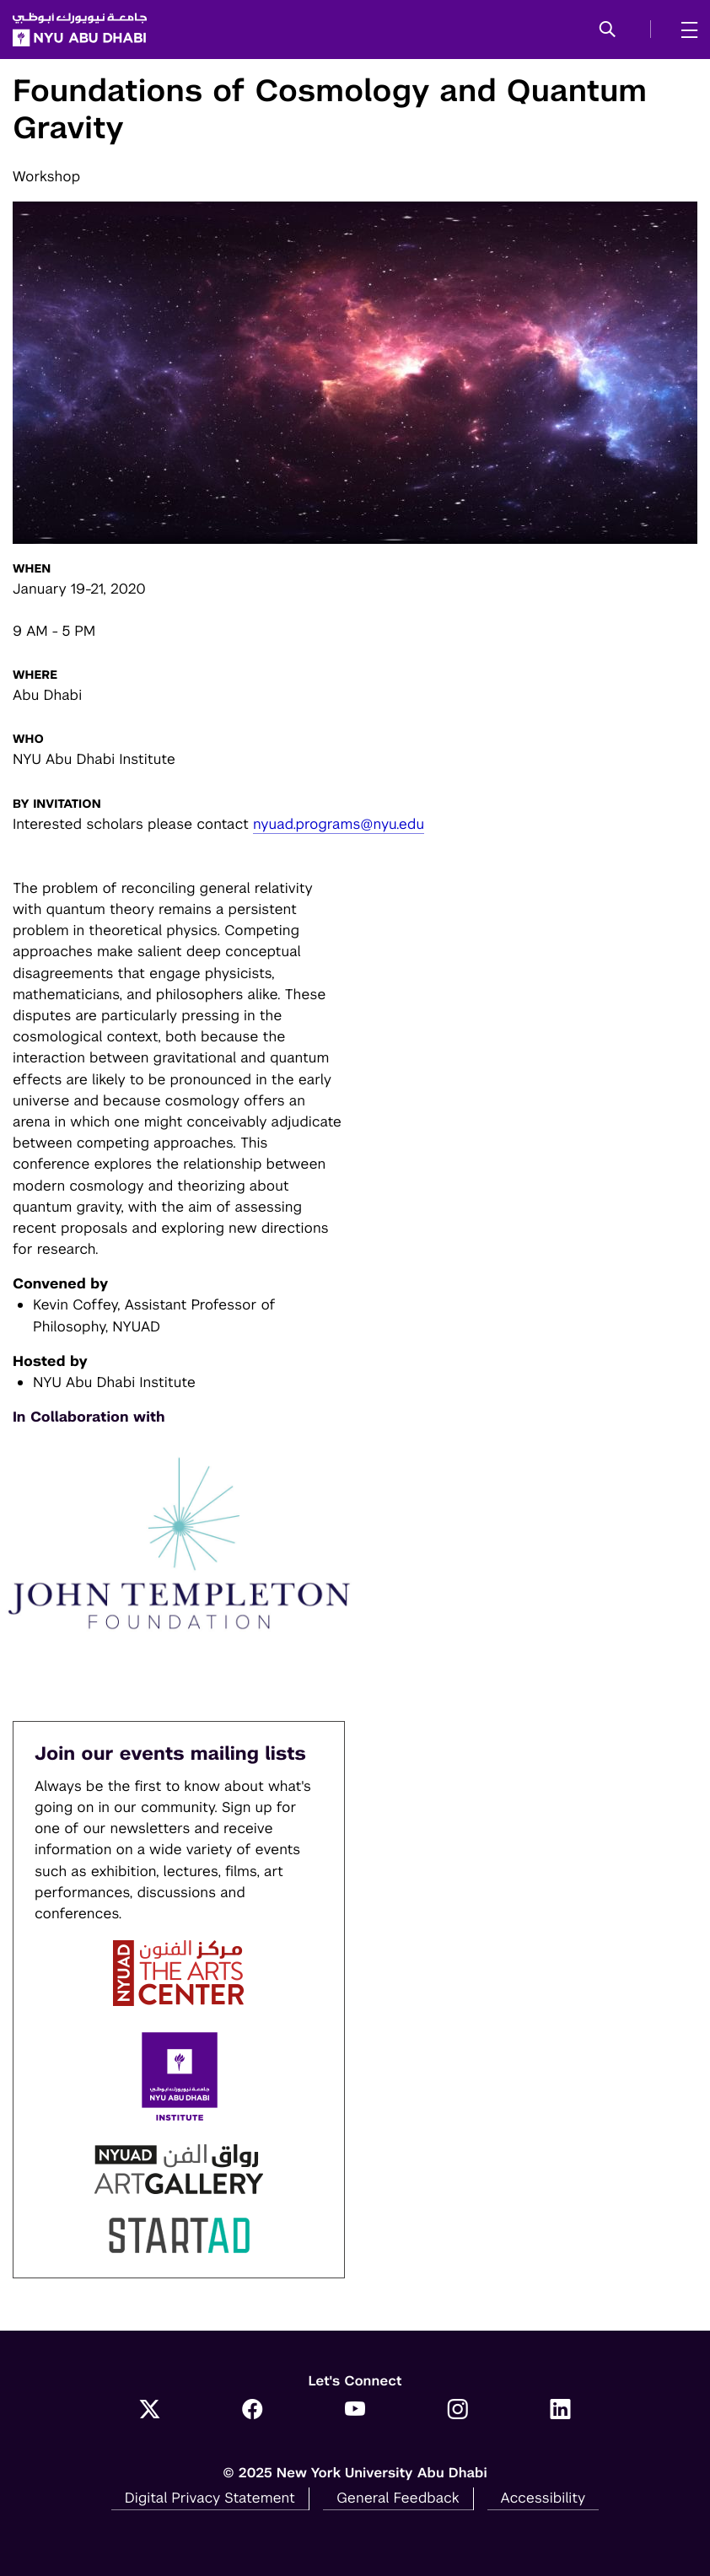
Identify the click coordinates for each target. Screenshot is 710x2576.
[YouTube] (355, 2411)
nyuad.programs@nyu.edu (338, 824)
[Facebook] (252, 2411)
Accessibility (543, 2497)
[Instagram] (457, 2411)
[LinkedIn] (560, 2411)
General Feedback (398, 2497)
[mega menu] (684, 29)
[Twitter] (150, 2411)
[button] (607, 30)
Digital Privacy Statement (210, 2497)
